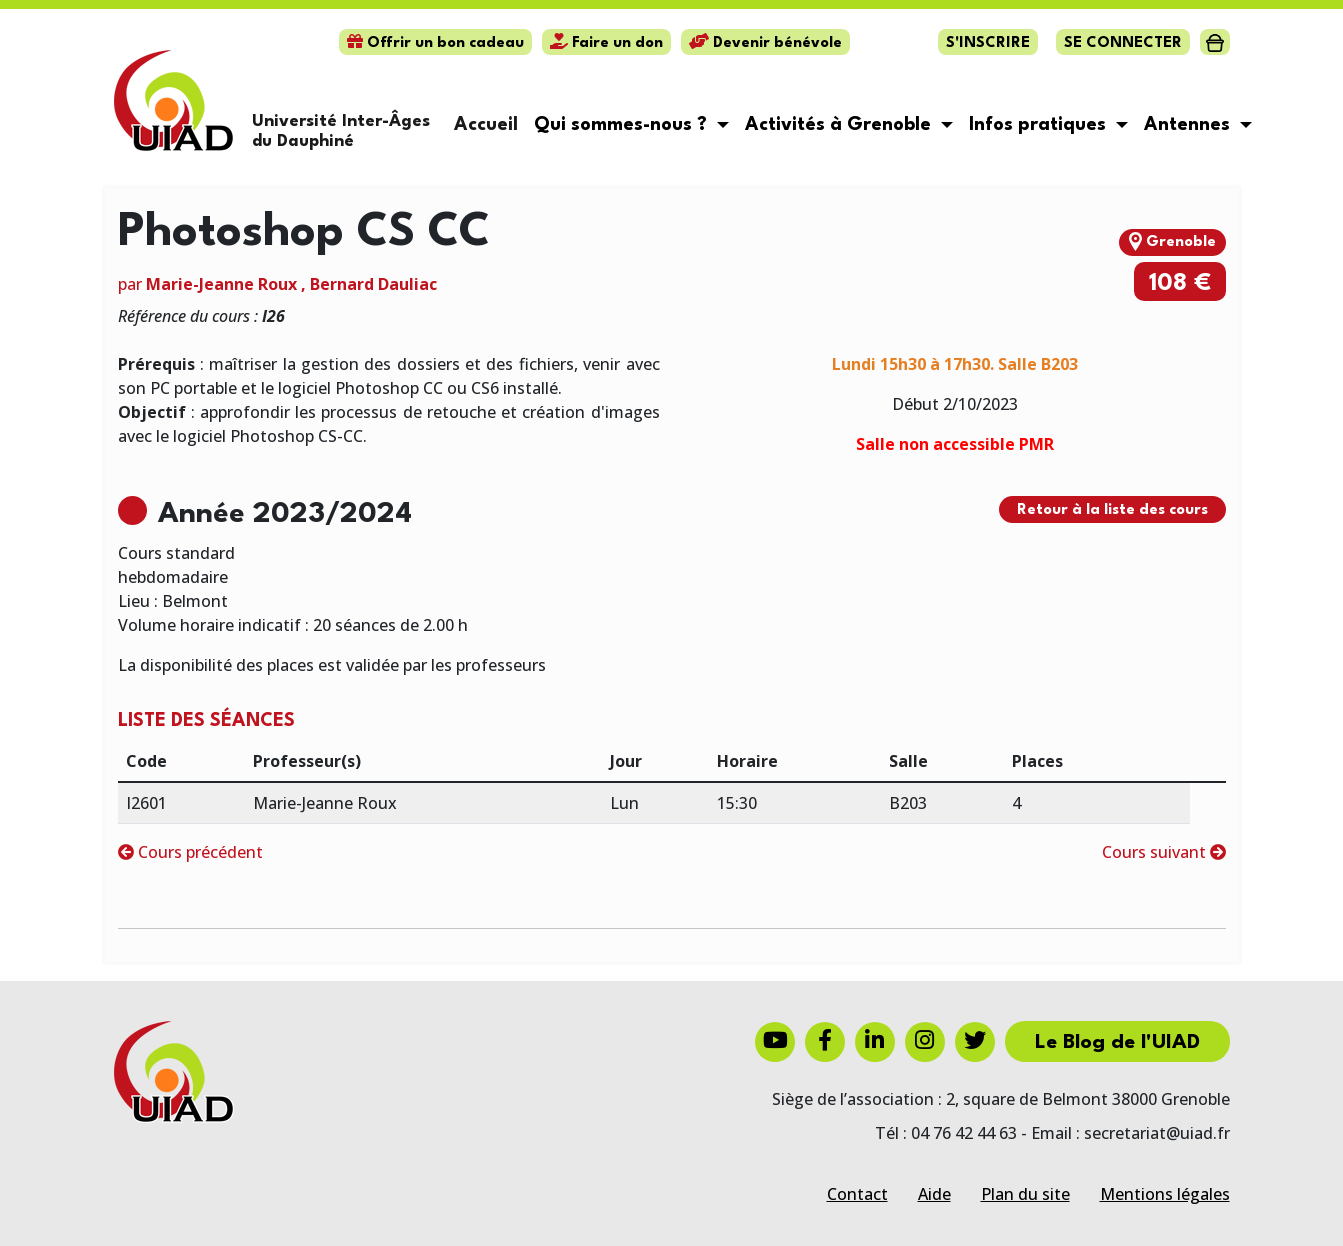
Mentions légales (1165, 1194)
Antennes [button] (1189, 125)
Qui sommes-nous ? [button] (623, 125)
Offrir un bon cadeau (435, 43)
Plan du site (1025, 1194)
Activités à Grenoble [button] (840, 125)
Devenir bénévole (765, 43)
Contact (857, 1194)
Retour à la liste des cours (1112, 510)
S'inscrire (988, 43)
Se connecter (1123, 43)
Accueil (486, 125)
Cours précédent (190, 852)
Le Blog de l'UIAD (1117, 1043)
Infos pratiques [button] (1040, 125)
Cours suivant (1164, 852)
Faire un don (606, 43)
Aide (934, 1194)
